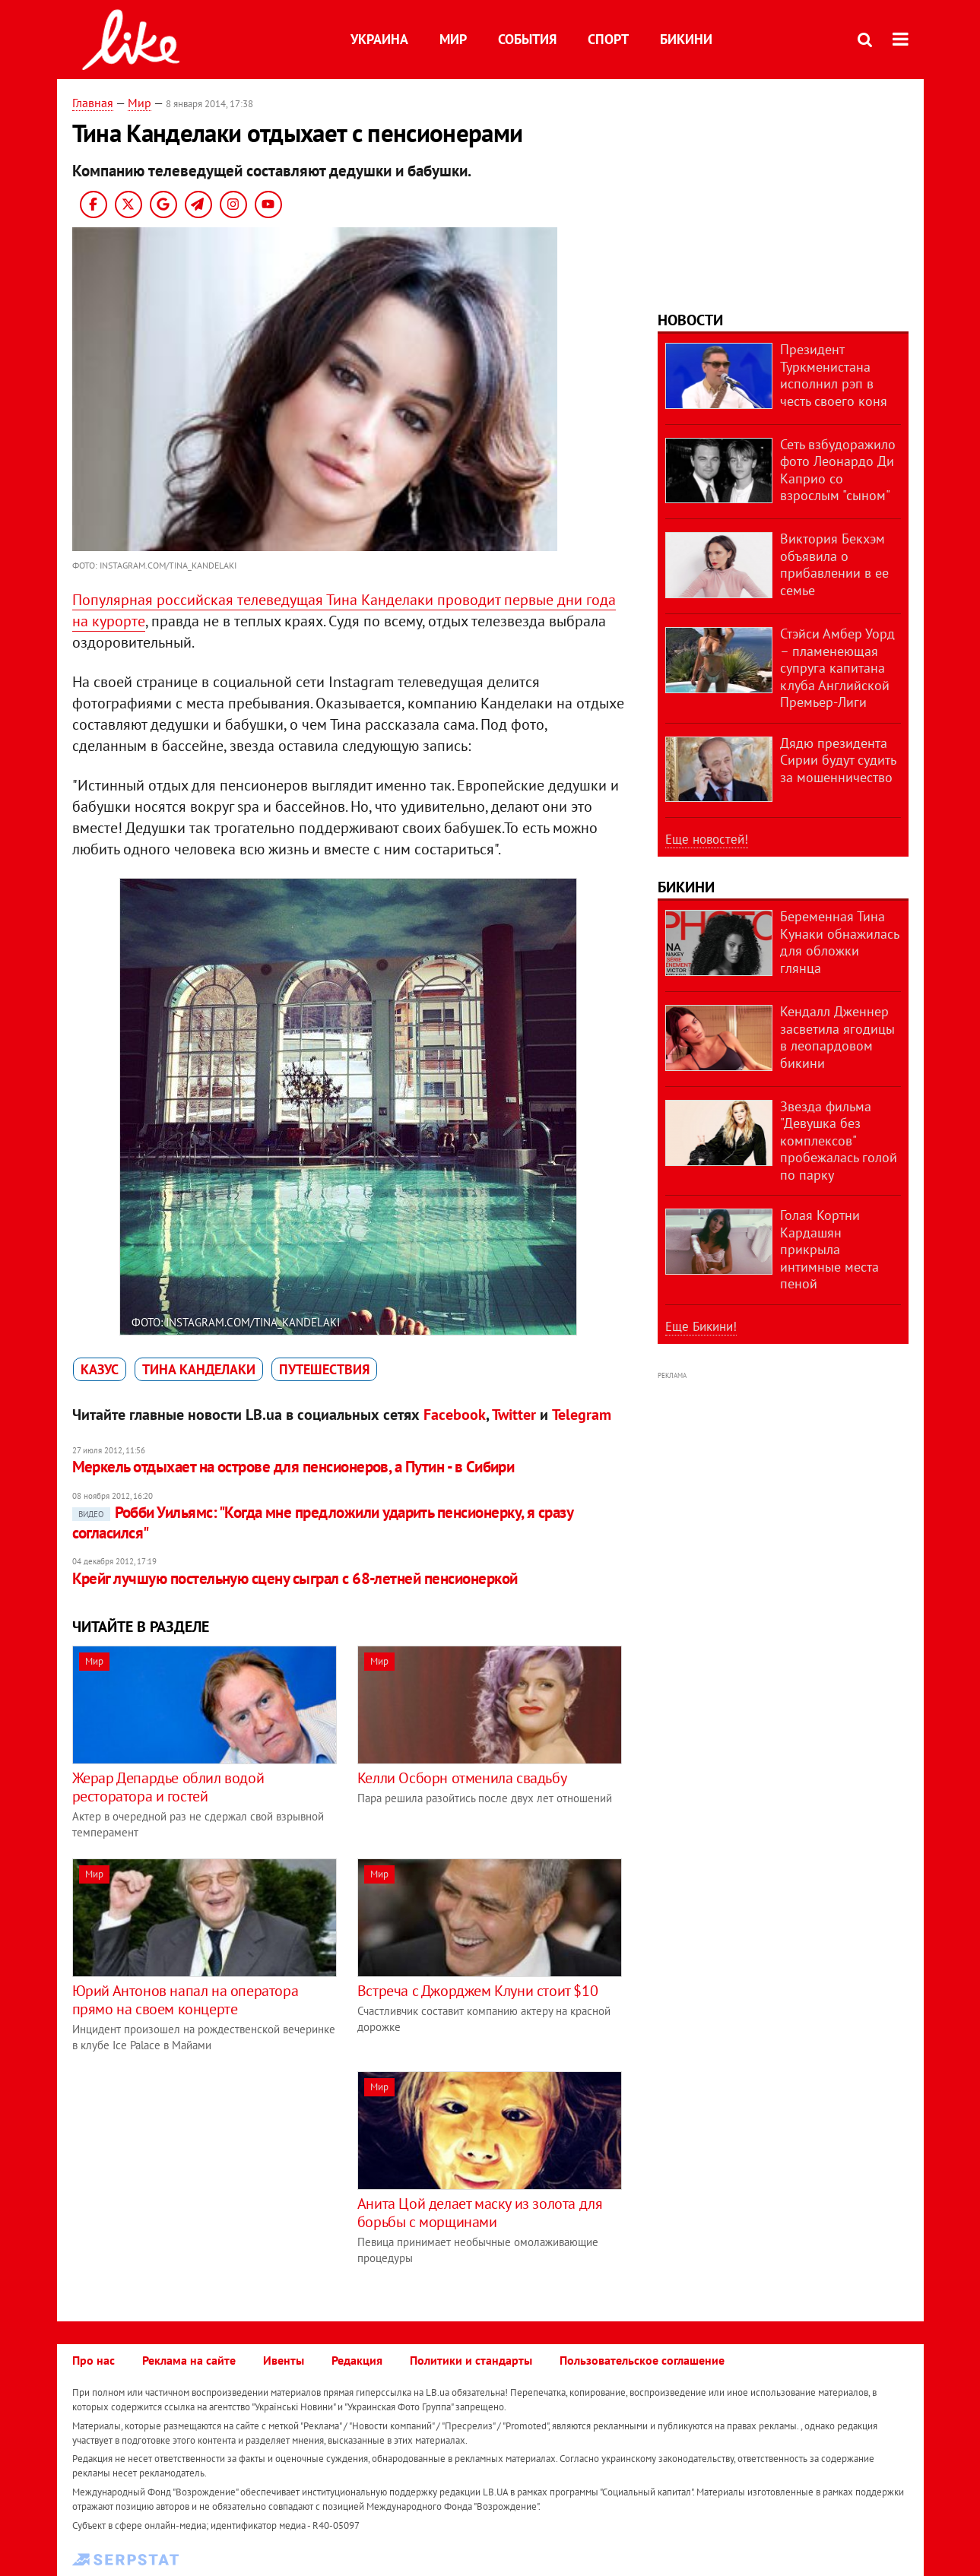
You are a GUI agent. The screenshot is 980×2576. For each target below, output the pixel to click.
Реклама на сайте (189, 2360)
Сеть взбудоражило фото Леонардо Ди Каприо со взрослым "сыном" (838, 470)
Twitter (514, 1414)
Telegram (581, 1414)
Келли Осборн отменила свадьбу (461, 1778)
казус (100, 1369)
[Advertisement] (200, 2177)
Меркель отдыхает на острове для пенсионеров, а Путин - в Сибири (293, 1466)
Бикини (686, 39)
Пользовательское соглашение (642, 2360)
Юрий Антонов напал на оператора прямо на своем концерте (185, 2000)
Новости (690, 320)
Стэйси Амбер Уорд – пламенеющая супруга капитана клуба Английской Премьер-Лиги (837, 668)
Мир (453, 39)
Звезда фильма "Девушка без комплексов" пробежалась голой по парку (838, 1140)
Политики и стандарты (471, 2360)
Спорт (608, 39)
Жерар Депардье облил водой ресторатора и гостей (168, 1787)
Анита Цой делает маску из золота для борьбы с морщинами (480, 2213)
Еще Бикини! (701, 1326)
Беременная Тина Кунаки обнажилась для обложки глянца (839, 942)
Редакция (356, 2360)
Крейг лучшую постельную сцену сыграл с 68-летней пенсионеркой (295, 1578)
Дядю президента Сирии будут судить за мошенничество (838, 760)
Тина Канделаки (198, 1369)
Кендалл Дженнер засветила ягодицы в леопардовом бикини (837, 1037)
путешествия (324, 1369)
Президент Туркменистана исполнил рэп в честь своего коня (833, 375)
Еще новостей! (706, 839)
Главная (92, 102)
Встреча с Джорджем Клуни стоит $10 (477, 1991)
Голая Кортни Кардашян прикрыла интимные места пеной (829, 1249)
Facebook (454, 1414)
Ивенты (283, 2360)
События (527, 39)
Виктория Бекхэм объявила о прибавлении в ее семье (834, 564)
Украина (379, 39)
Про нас (93, 2360)
